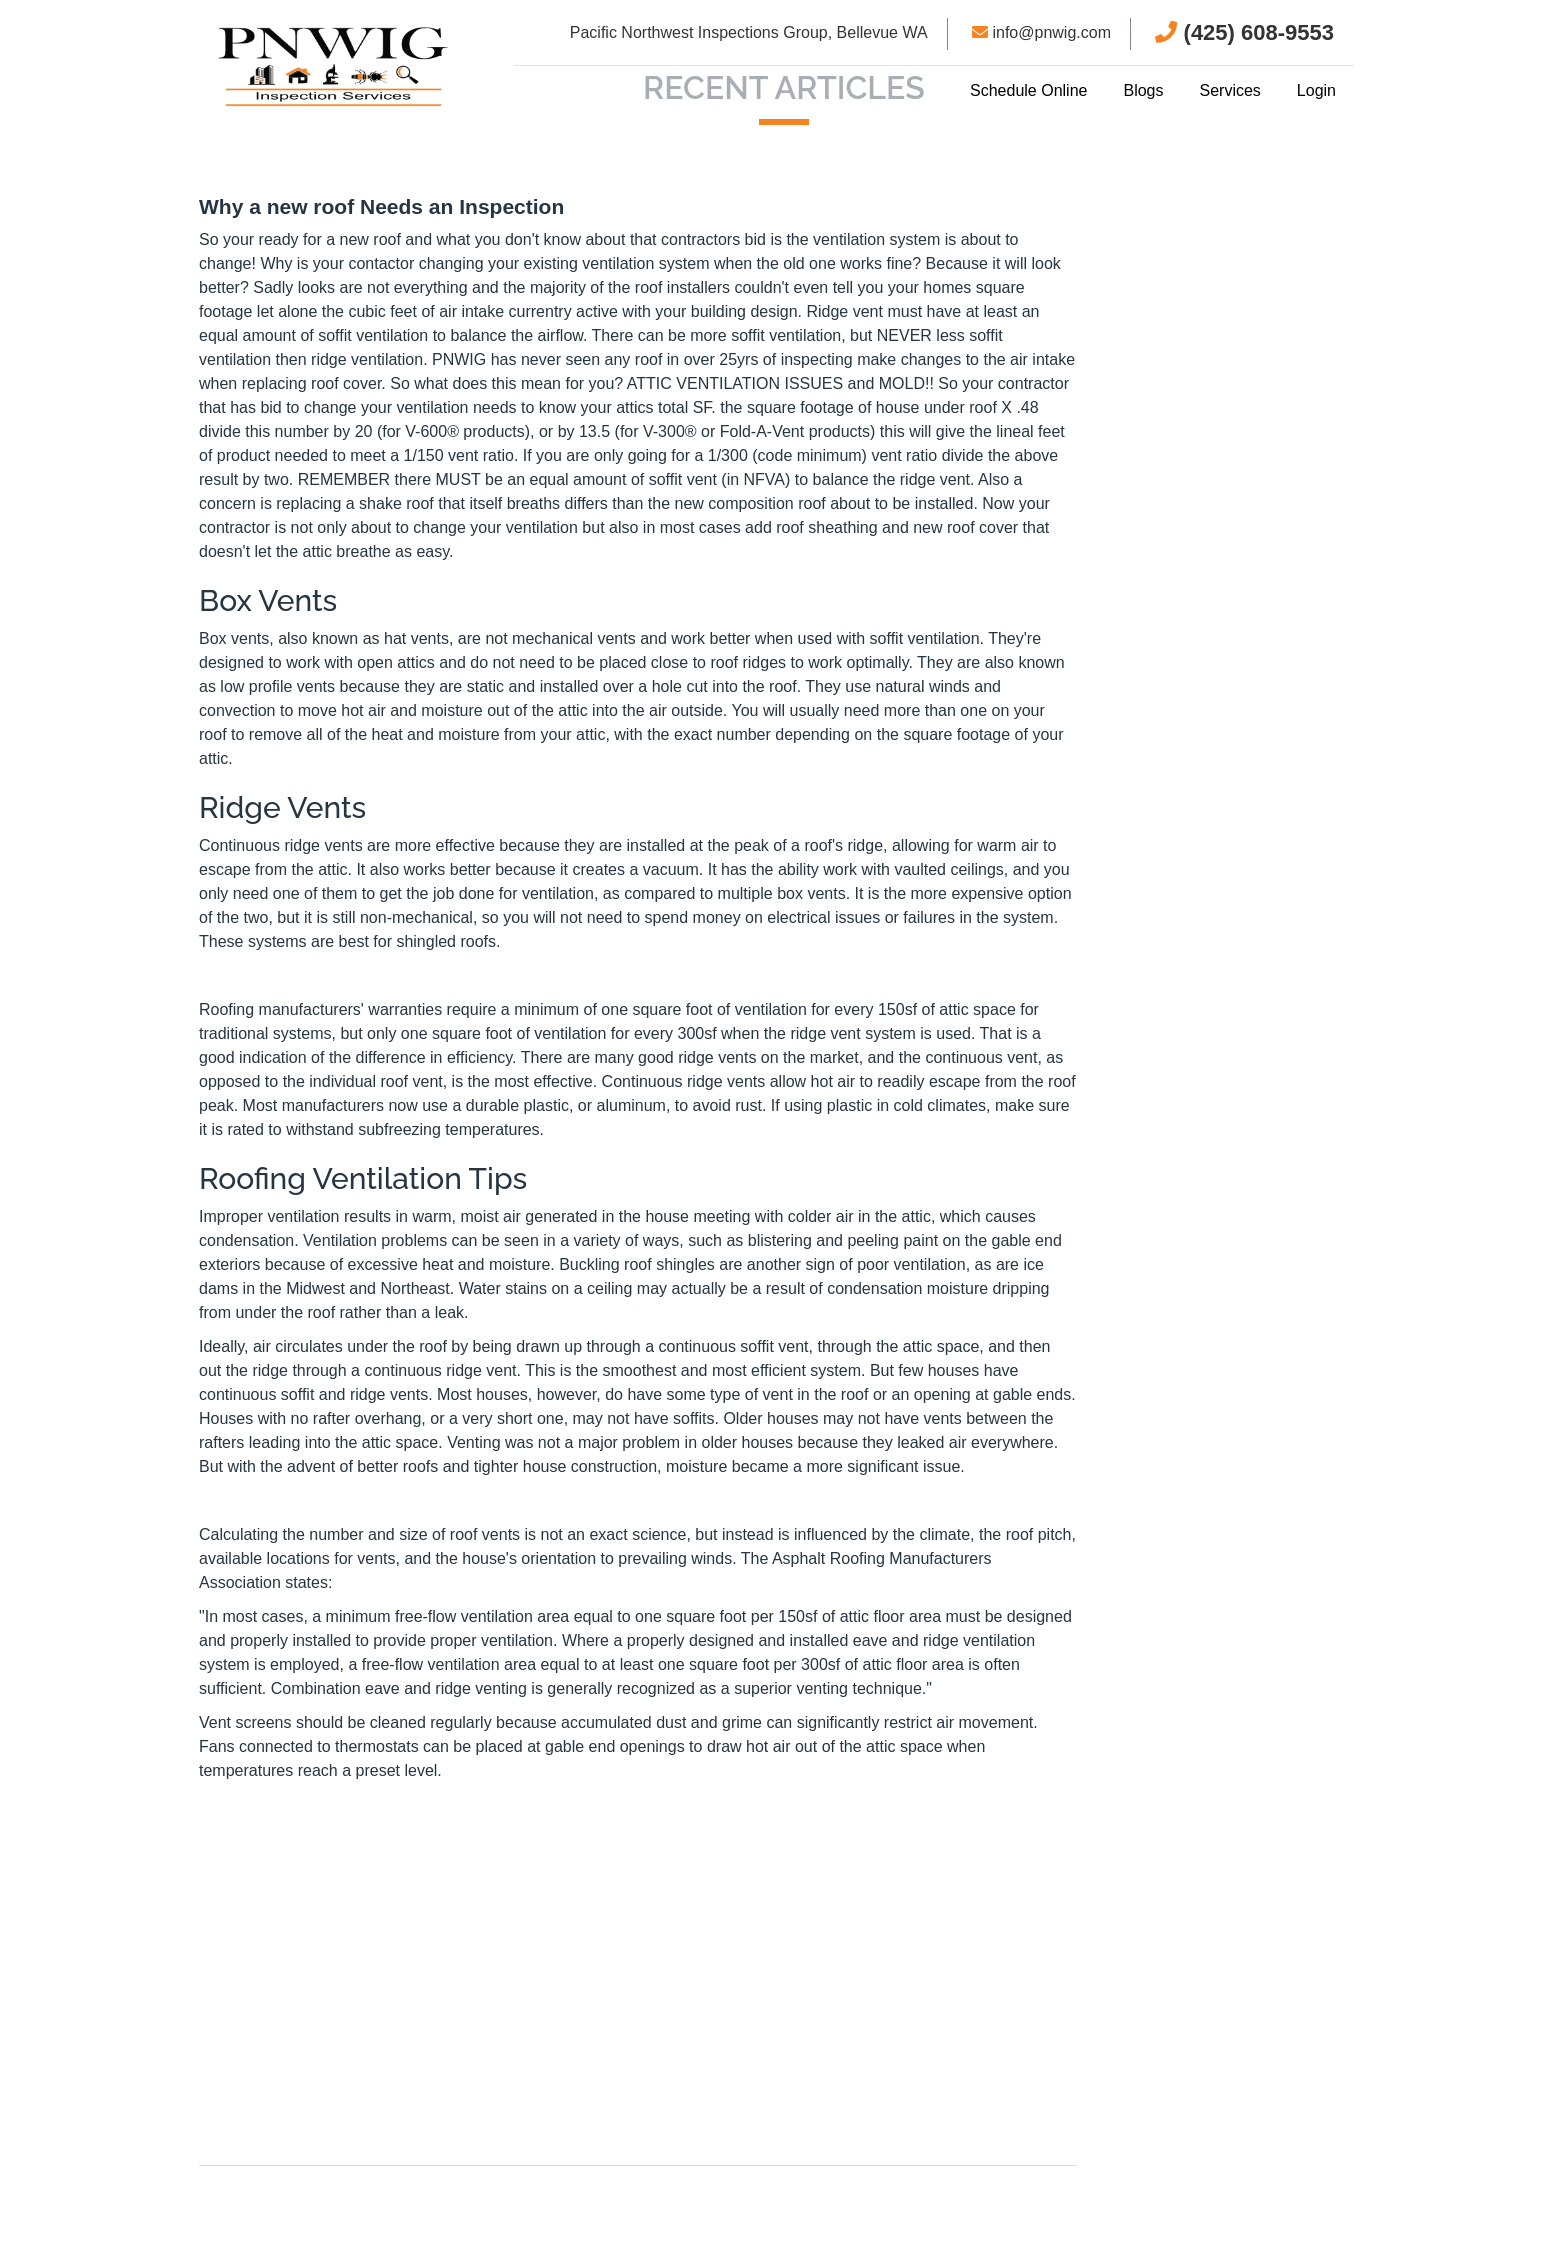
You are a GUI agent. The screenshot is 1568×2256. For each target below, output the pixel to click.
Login (1316, 90)
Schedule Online (1028, 90)
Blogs (1143, 90)
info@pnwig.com (1041, 32)
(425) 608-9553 (1244, 32)
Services (1229, 90)
